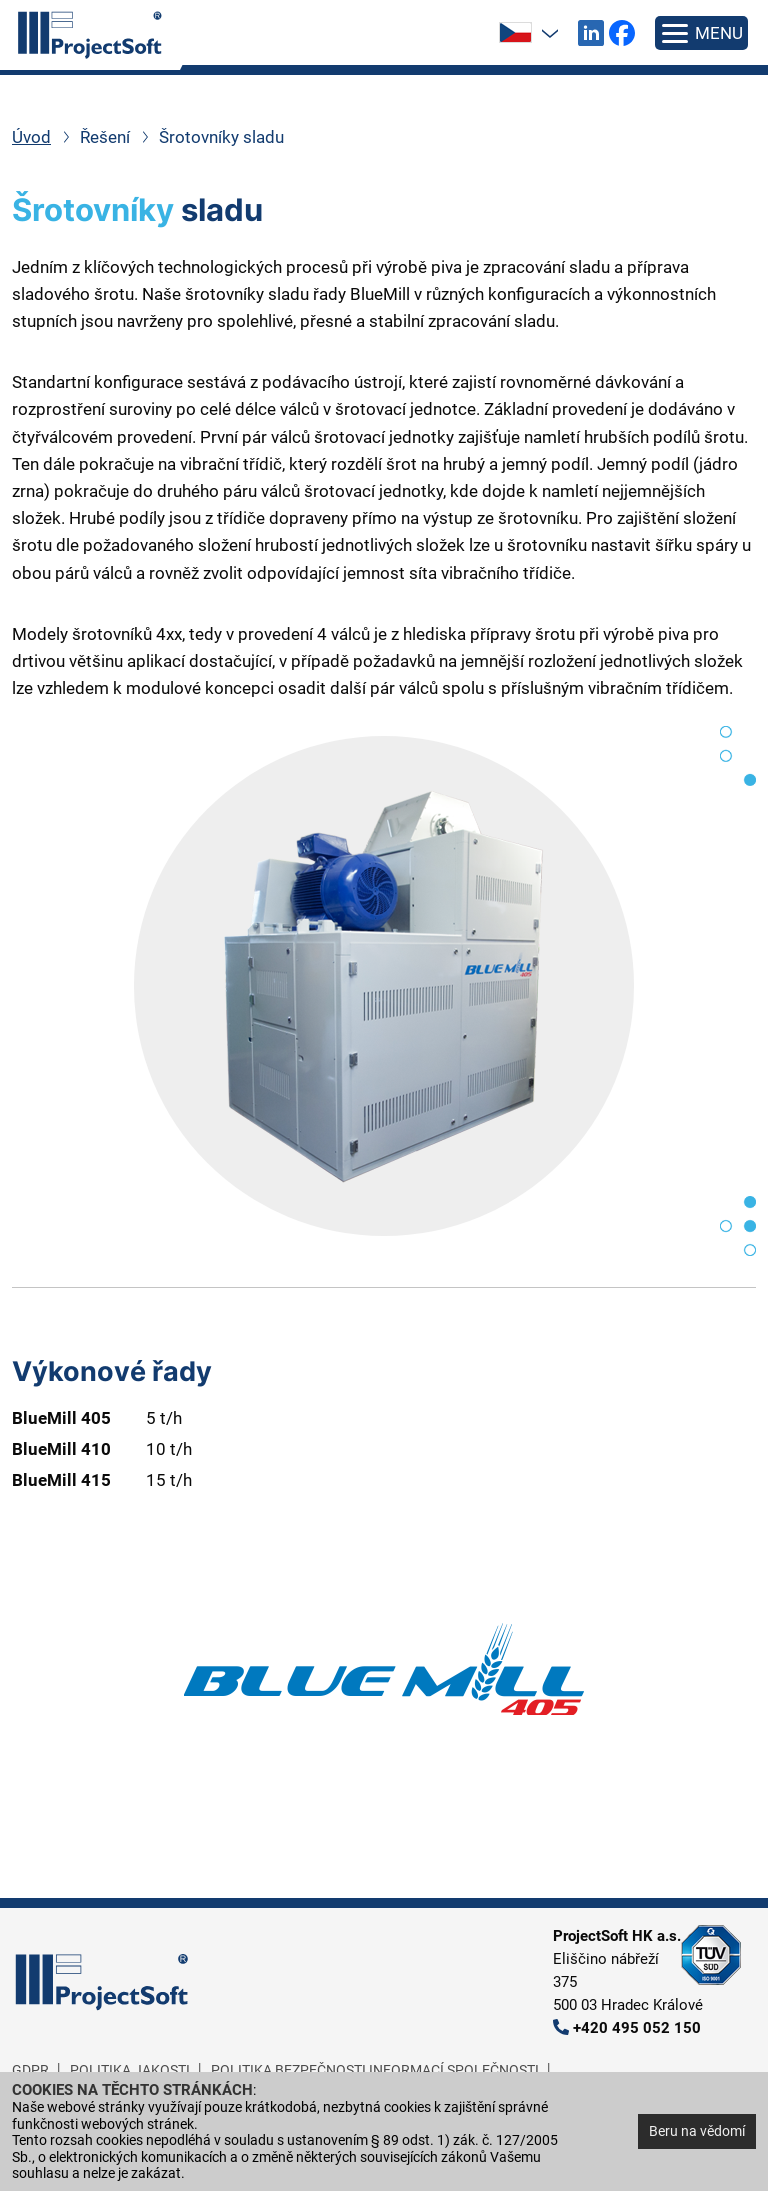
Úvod (31, 137)
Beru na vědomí (697, 2131)
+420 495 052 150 (637, 2028)
